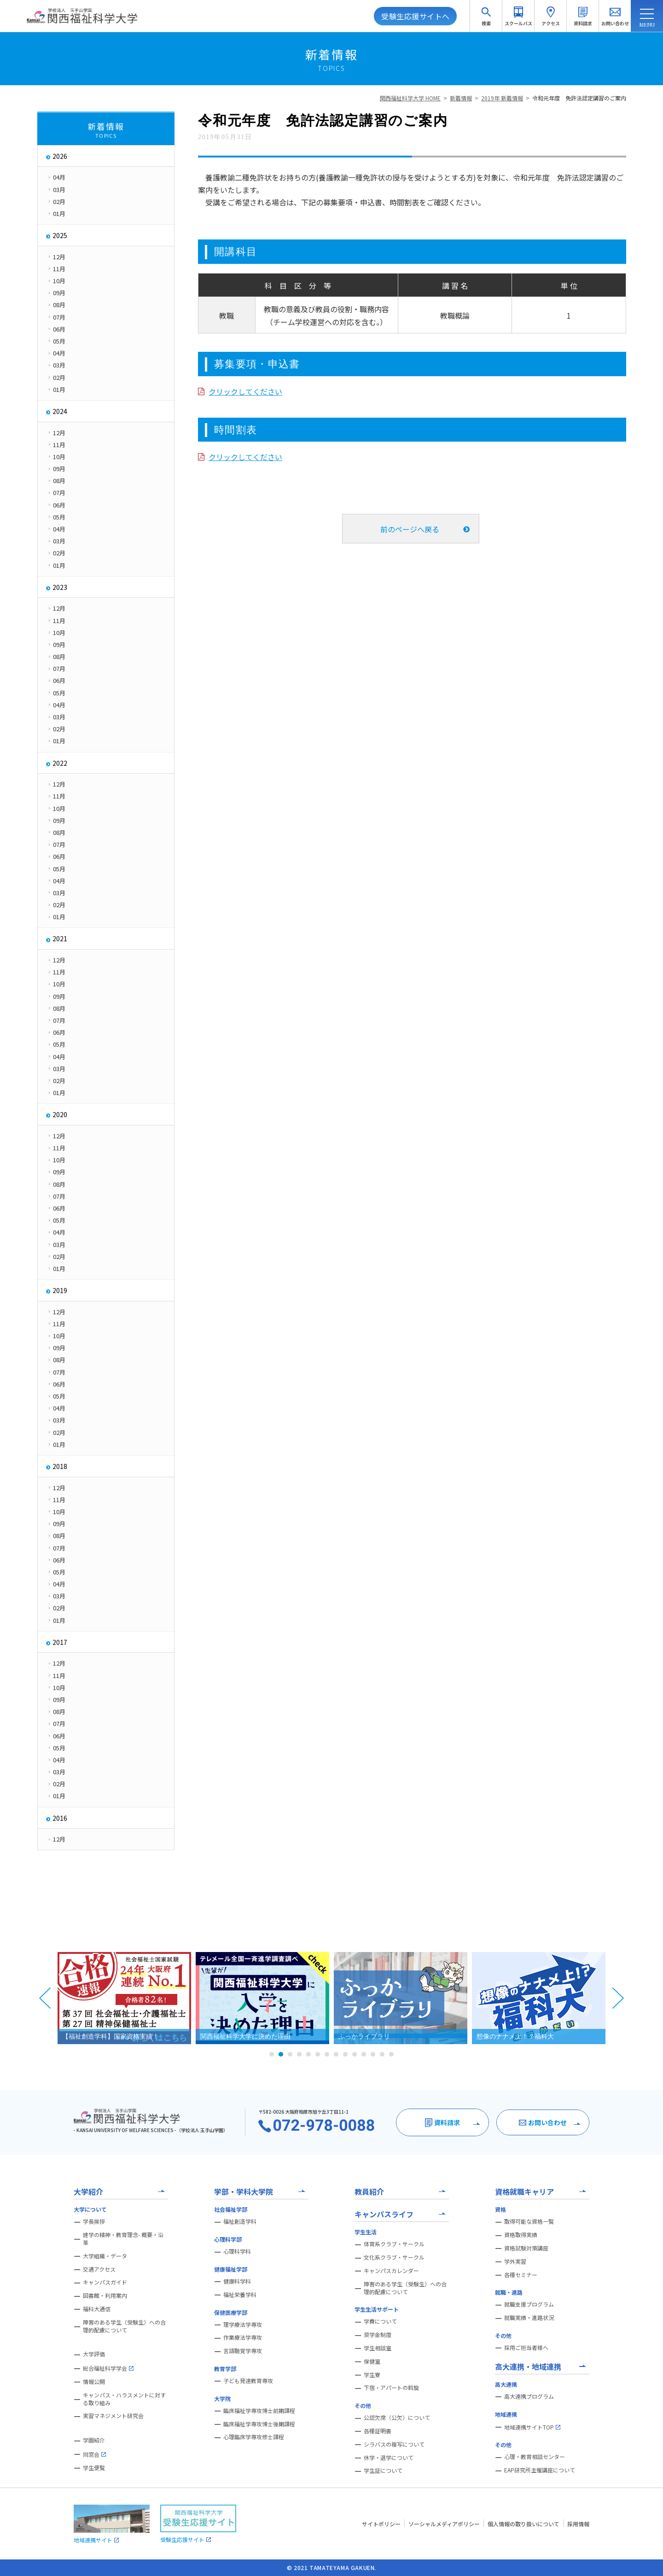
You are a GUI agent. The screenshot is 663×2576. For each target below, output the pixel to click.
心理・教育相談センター (534, 2456)
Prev (45, 1998)
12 (373, 2054)
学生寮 (372, 2374)
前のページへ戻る (409, 529)
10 (354, 2054)
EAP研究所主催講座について (539, 2470)
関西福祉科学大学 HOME (410, 98)
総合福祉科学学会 (108, 2368)
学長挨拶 (94, 2221)
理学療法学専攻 (242, 2324)
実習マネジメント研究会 (113, 2415)
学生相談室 (377, 2348)
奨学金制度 (377, 2334)
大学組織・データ (105, 2256)
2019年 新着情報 (502, 98)
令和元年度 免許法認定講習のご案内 (579, 98)
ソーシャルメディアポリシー (444, 2524)
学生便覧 (94, 2467)
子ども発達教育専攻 (248, 2380)
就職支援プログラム (529, 2304)
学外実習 (515, 2261)
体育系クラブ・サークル (394, 2244)
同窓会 (94, 2454)
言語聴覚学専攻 (242, 2351)
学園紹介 (94, 2440)
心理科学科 (237, 2251)
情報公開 (94, 2381)
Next (618, 1998)
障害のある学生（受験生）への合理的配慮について (124, 2326)
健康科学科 (237, 2281)
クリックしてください (245, 391)
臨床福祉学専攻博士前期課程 (259, 2410)
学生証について (383, 2470)
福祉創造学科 (239, 2221)
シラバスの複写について (394, 2444)
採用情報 (578, 2524)
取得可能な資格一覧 (529, 2221)
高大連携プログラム (529, 2396)
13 (382, 2054)
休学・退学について (388, 2457)
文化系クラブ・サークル (394, 2257)
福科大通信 (96, 2309)
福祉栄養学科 (239, 2294)
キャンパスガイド (105, 2282)
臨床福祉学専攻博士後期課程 (259, 2424)
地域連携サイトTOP (532, 2427)
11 (363, 2054)
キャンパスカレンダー (391, 2270)
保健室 (372, 2361)
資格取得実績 (520, 2234)
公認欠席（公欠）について (397, 2417)
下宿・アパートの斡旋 (391, 2387)
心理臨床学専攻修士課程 (253, 2437)
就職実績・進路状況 (529, 2317)
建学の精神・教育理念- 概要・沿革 (123, 2238)
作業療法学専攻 (242, 2337)
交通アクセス (99, 2269)
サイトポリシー (381, 2524)
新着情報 (461, 98)
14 (391, 2054)
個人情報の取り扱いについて (523, 2524)
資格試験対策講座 (526, 2248)
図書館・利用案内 (105, 2295)
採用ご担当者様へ (526, 2347)
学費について (380, 2321)
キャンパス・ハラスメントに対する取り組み (124, 2399)
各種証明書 (377, 2431)
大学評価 (94, 2354)
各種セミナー (520, 2275)
